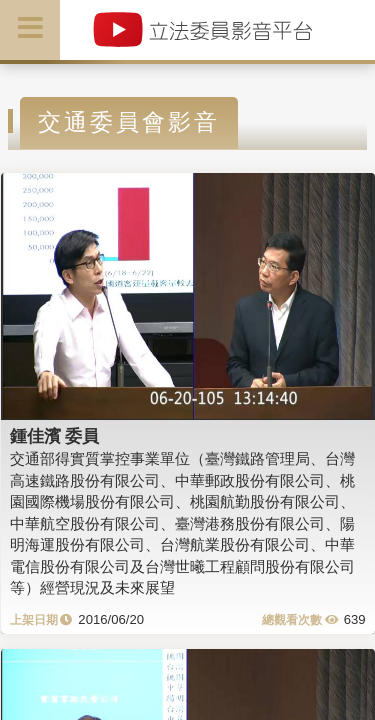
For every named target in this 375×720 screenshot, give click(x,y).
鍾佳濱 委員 (55, 436)
